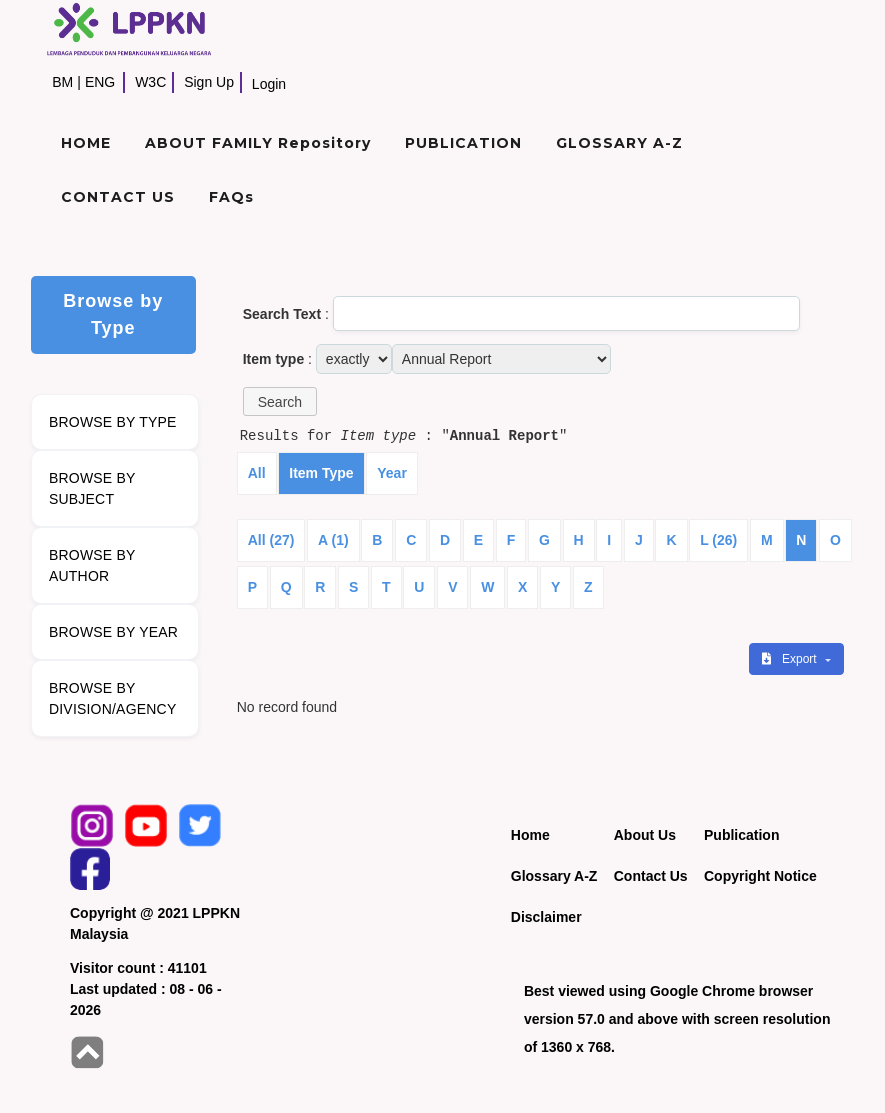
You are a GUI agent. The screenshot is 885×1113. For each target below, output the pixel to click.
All (257, 473)
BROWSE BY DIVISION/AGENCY (112, 698)
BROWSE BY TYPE (113, 422)
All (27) (271, 540)
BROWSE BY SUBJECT (92, 488)
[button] (280, 401)
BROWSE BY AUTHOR (92, 565)
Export (791, 659)
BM (62, 82)
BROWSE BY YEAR (113, 632)
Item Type (321, 473)
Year (392, 473)
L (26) (718, 540)
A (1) (333, 540)
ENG (100, 82)
